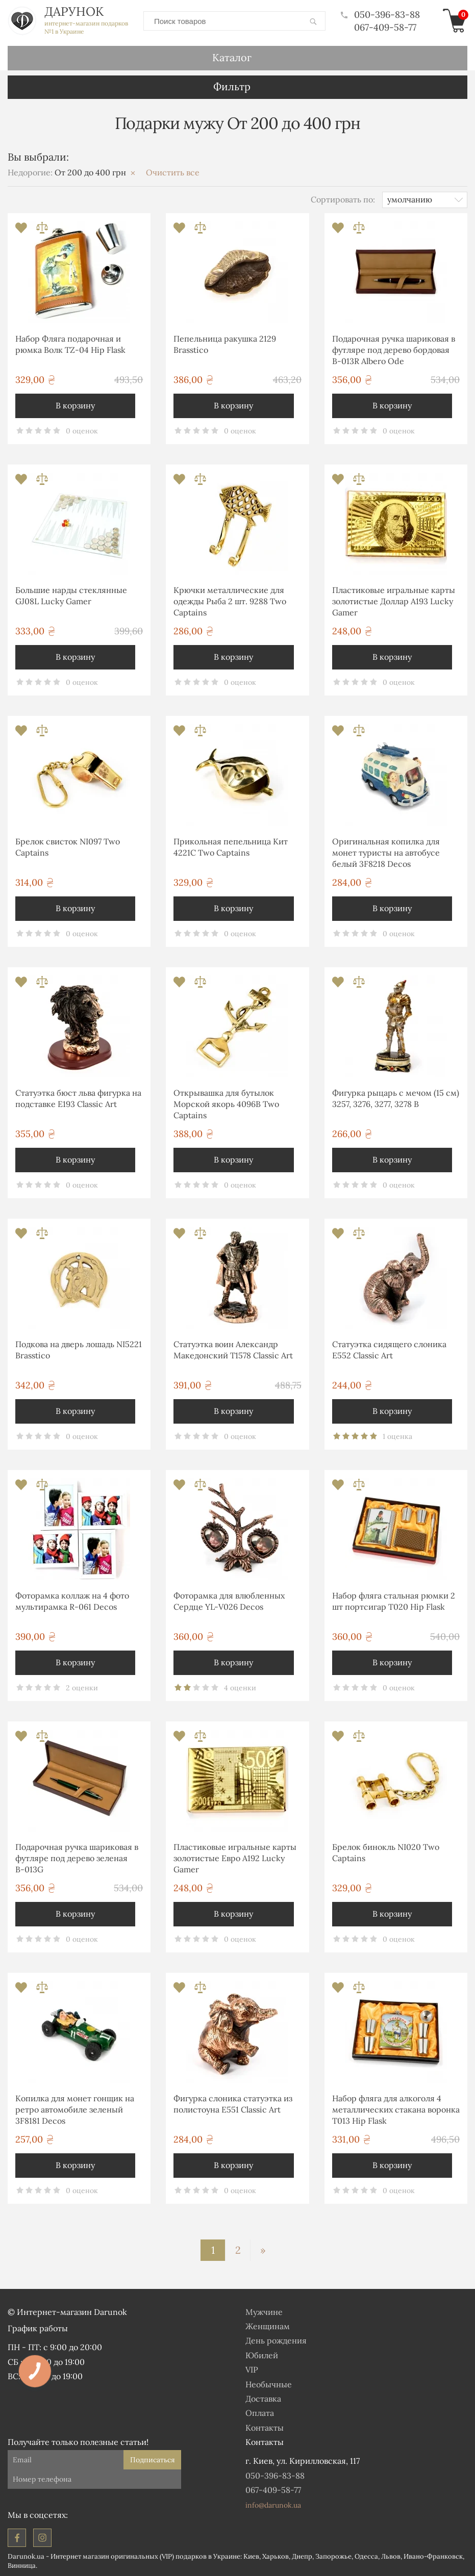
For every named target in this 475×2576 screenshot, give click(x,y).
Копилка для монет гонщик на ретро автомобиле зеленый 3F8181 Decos (74, 2109)
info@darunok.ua (273, 2505)
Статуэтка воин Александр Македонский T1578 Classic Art (233, 1349)
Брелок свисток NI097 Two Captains (67, 847)
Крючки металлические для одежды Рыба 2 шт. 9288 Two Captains (229, 601)
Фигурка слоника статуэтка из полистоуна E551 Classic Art (232, 2104)
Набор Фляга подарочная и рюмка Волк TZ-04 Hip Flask (70, 344)
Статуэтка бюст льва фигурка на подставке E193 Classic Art (78, 1098)
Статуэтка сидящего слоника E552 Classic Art (389, 1349)
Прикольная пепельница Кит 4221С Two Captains (230, 847)
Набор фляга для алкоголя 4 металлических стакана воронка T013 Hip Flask (396, 2109)
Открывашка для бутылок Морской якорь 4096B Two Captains (226, 1104)
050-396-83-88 (380, 15)
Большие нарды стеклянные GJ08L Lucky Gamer (71, 595)
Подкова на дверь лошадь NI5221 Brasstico (78, 1349)
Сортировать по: (343, 199)
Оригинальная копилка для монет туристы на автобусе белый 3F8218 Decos (386, 852)
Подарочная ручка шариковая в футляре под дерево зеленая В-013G (76, 1858)
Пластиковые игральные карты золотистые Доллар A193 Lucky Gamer (393, 601)
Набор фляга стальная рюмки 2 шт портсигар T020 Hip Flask (393, 1601)
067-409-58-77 (385, 27)
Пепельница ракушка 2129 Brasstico (224, 344)
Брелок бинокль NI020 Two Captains (385, 1852)
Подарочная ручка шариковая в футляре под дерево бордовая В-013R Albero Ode (393, 350)
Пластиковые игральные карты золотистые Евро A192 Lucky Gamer (234, 1858)
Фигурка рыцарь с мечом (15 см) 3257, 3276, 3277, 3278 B (395, 1098)
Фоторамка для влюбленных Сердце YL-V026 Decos (229, 1601)
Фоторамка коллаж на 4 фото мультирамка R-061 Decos (72, 1601)
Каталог (232, 57)
